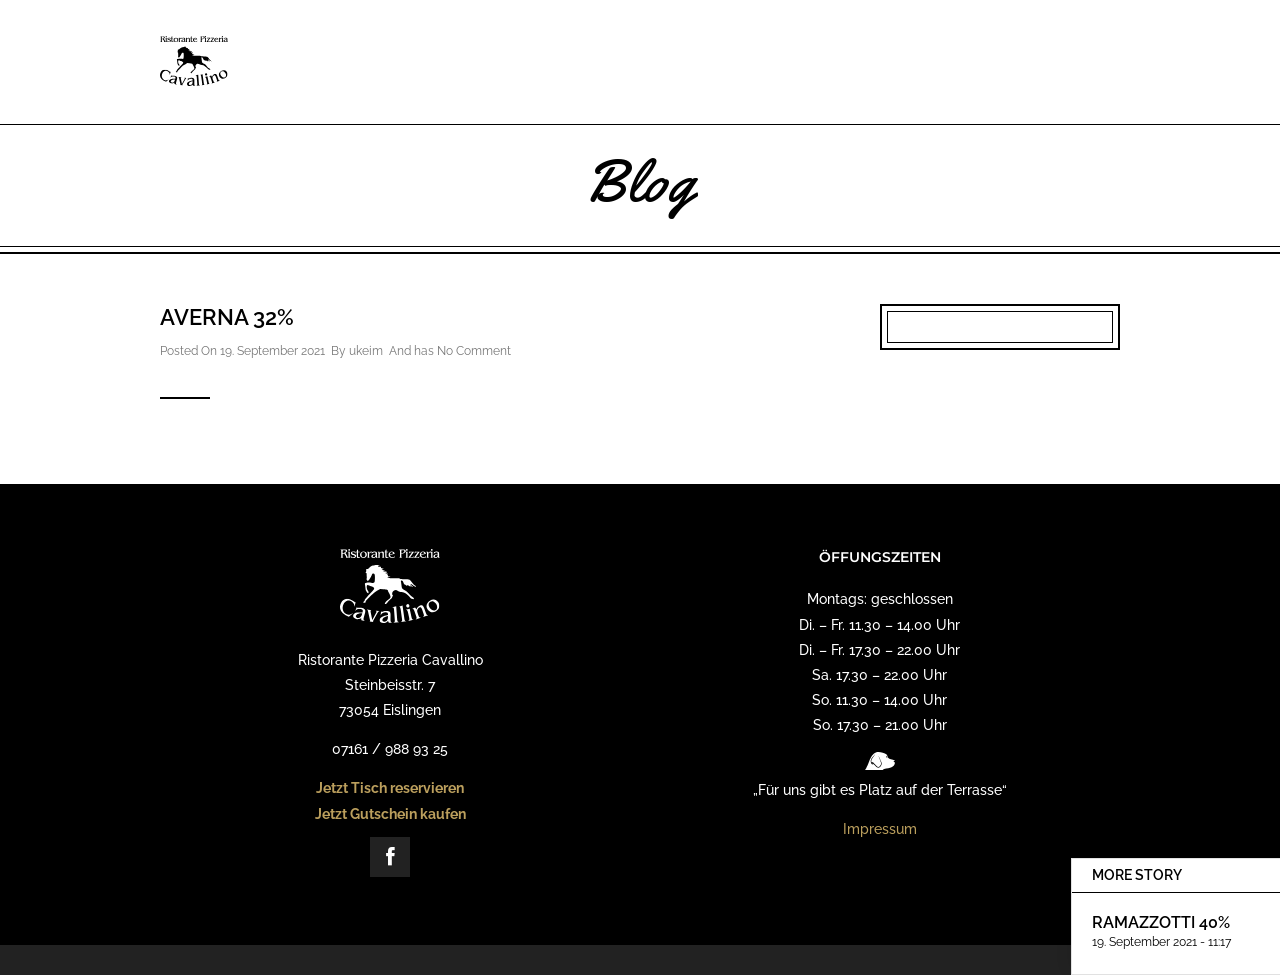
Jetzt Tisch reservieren (390, 788)
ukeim (366, 351)
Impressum (880, 829)
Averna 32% (227, 317)
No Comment (474, 351)
